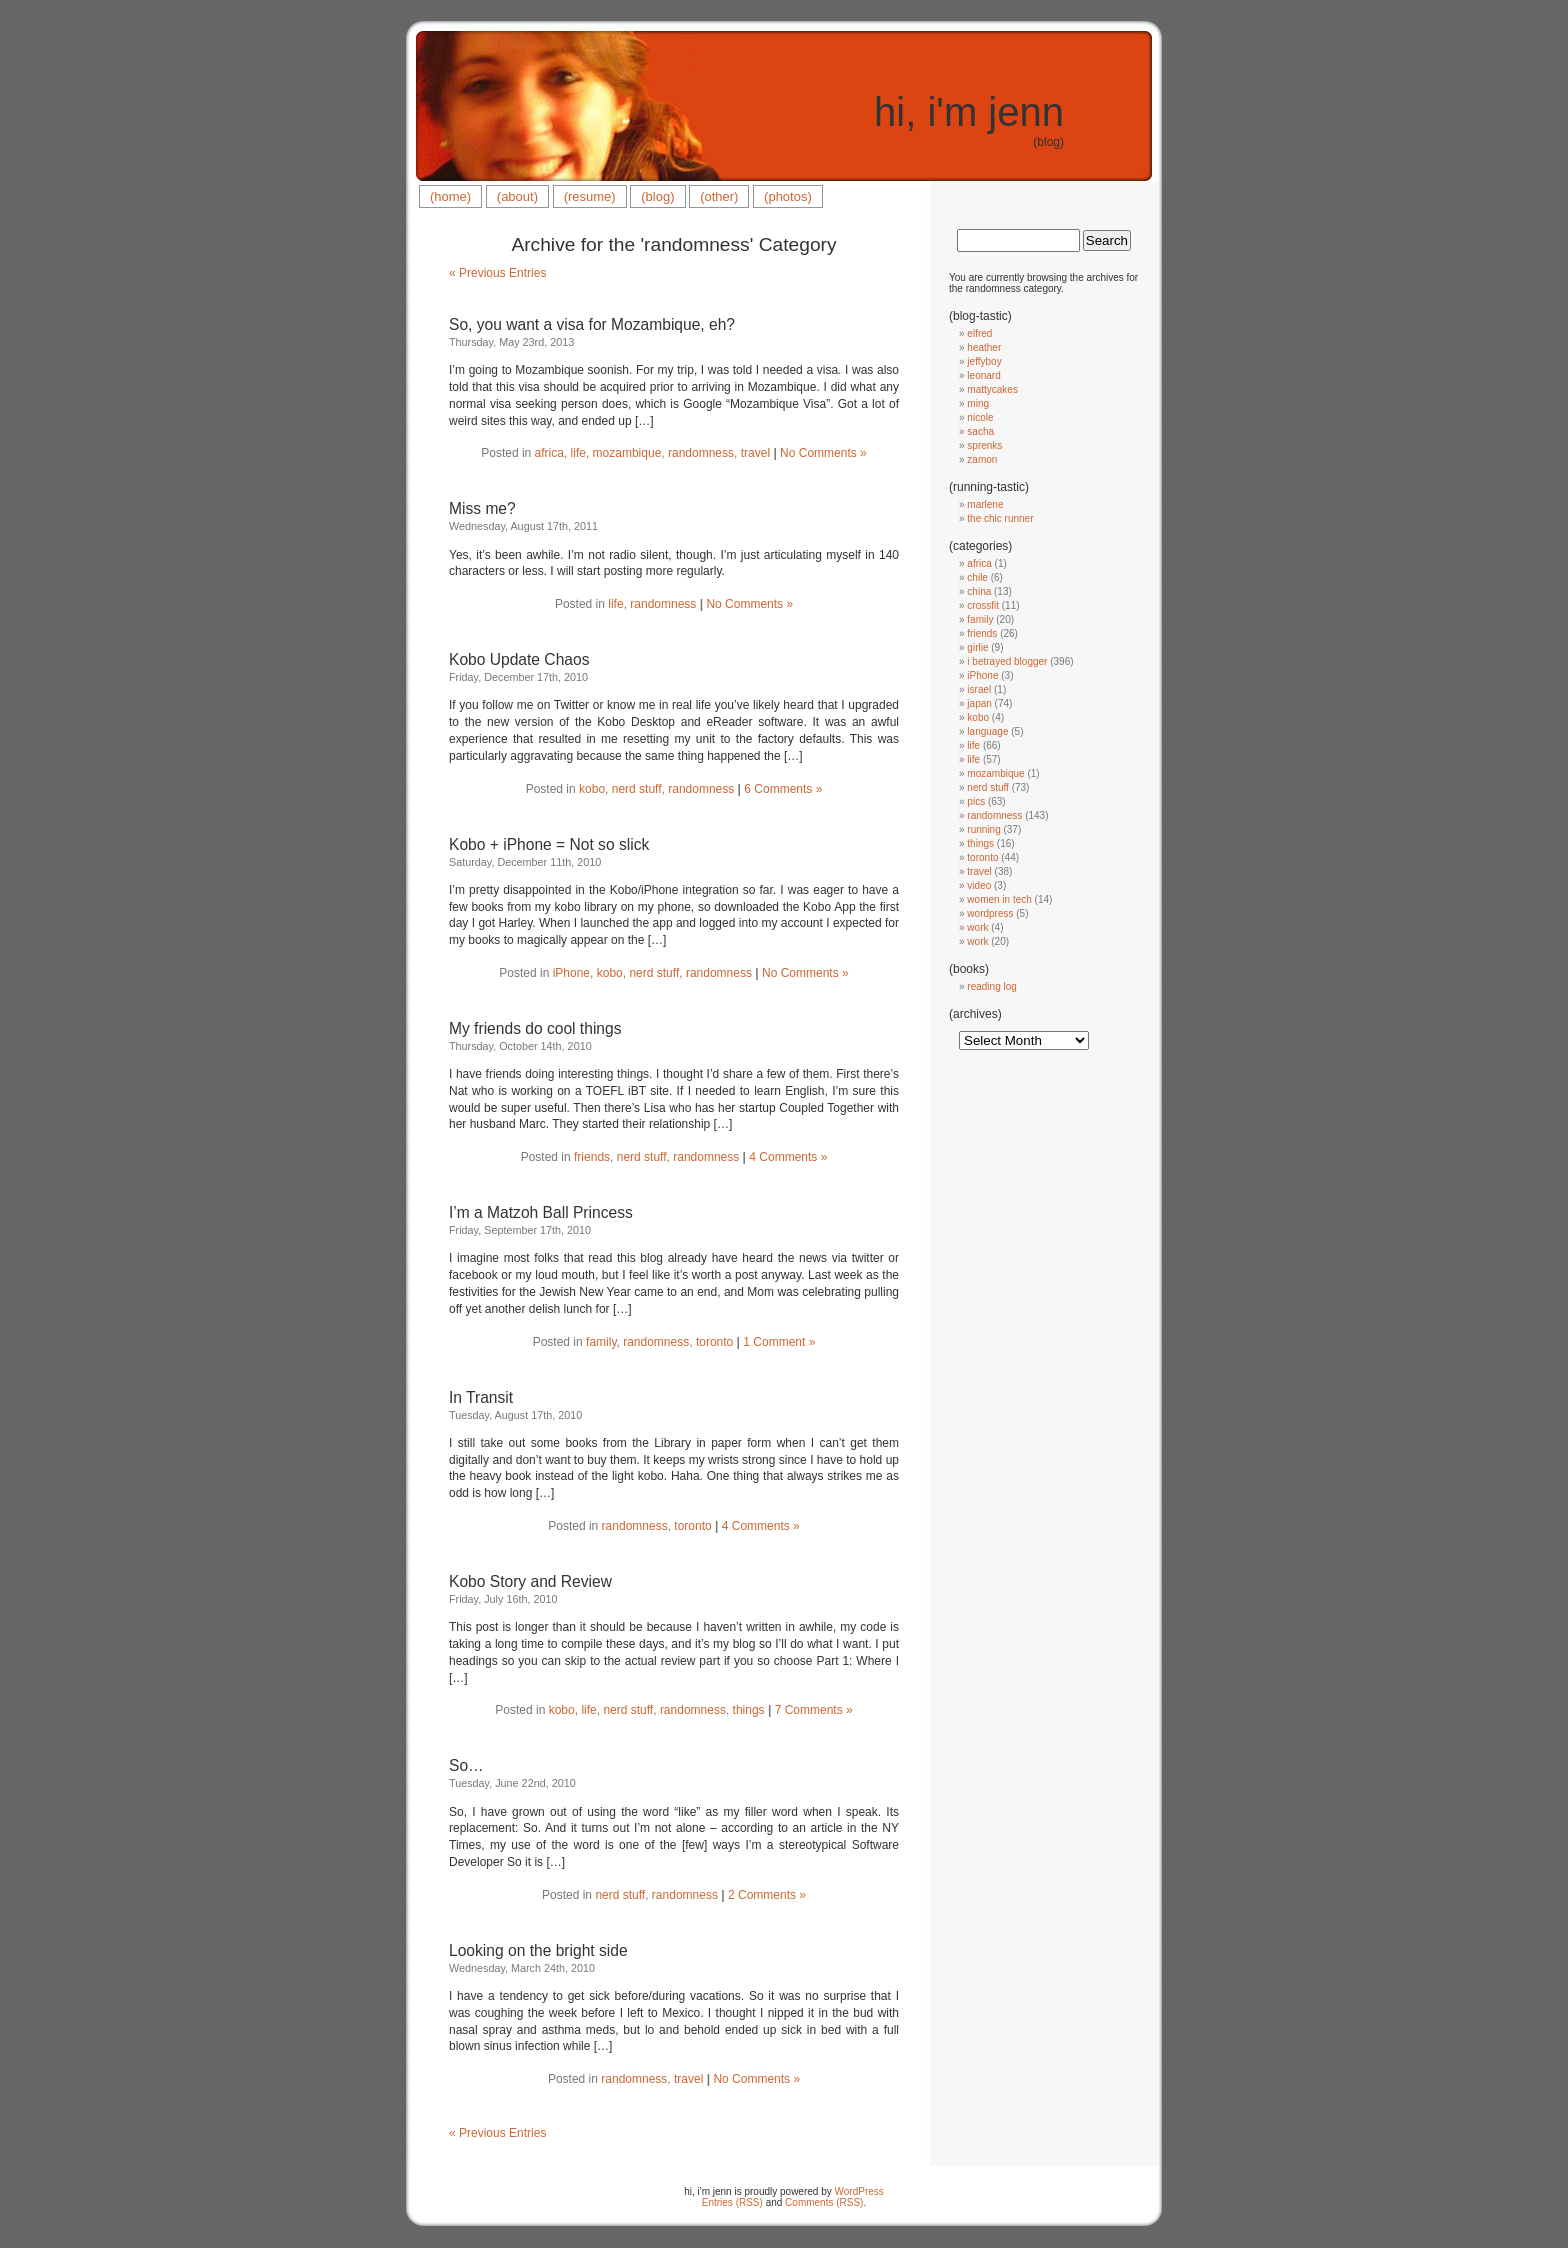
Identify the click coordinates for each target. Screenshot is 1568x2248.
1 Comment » (779, 1342)
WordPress (859, 2191)
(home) (450, 196)
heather (984, 347)
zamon (982, 459)
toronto (714, 1342)
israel (979, 689)
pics (976, 801)
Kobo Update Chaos (519, 659)
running (983, 829)
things (749, 1710)
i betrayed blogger (1007, 661)
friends (592, 1157)
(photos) (788, 196)
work (977, 927)
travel (755, 453)
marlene (985, 504)
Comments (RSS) (824, 2202)
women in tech (999, 899)
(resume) (590, 196)
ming (978, 403)
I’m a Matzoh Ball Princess (541, 1212)
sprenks (984, 445)
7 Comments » (814, 1710)
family (601, 1342)
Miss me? (482, 508)
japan (979, 703)
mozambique (627, 453)
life (578, 453)
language (987, 731)
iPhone (571, 973)
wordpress (990, 913)
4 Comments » (788, 1157)
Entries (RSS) (732, 2202)
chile (977, 577)
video (979, 885)
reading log (991, 986)
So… (466, 1765)
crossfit (983, 605)
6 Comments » (783, 789)
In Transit (481, 1397)
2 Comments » (767, 1895)
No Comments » (823, 453)
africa (549, 453)
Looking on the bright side (538, 1950)
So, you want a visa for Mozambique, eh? (592, 324)
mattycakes (992, 389)
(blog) (657, 196)
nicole (980, 417)
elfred (979, 333)
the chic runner (1000, 518)
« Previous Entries (497, 273)
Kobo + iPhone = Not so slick (549, 844)
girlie (977, 647)
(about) (517, 196)
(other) (719, 196)
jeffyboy (984, 361)
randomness (701, 453)
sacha (980, 431)
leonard (983, 375)
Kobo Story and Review (530, 1581)
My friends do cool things (535, 1028)
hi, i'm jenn (969, 112)
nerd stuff (637, 789)
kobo (592, 789)
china (979, 591)
